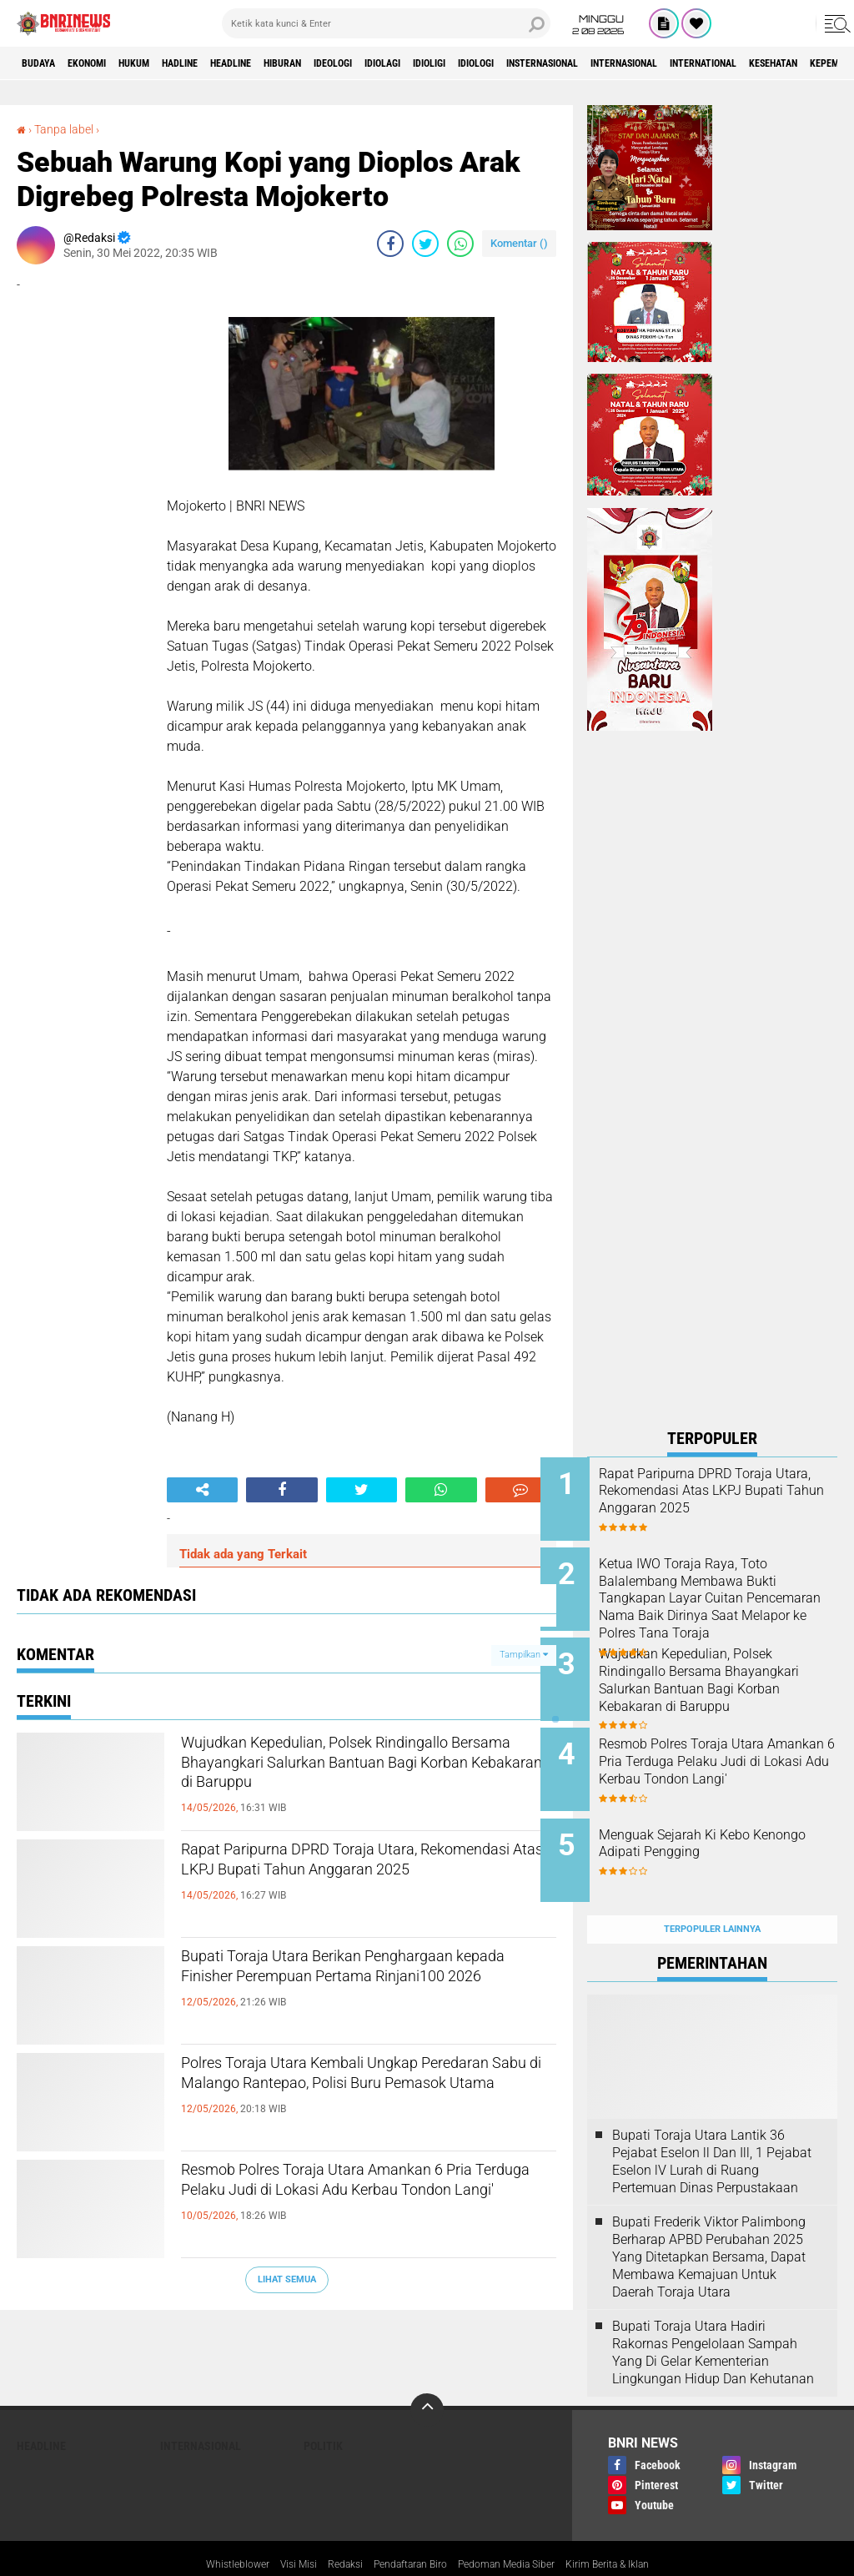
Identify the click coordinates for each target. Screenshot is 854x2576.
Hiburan (356, 63)
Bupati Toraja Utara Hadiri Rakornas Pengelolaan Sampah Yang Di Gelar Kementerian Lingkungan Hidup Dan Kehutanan (713, 2315)
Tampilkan (524, 1654)
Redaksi (329, 2528)
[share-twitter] (425, 243)
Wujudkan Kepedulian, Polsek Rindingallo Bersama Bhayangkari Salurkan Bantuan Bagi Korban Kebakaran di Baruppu (339, 1788)
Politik (323, 2409)
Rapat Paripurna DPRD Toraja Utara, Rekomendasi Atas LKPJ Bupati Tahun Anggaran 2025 (360, 1881)
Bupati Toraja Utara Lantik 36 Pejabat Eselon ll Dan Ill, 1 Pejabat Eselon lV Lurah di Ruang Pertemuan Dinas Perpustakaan (711, 2124)
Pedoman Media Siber (517, 2528)
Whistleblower (209, 2528)
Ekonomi (105, 63)
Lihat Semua (287, 2279)
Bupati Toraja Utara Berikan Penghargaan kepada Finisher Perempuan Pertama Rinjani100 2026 (356, 1988)
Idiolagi (484, 63)
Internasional (791, 63)
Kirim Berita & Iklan (633, 2528)
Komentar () (519, 243)
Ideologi (421, 63)
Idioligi (544, 63)
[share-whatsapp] (460, 243)
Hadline (225, 63)
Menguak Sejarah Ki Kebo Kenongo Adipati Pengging (724, 1819)
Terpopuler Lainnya (712, 1892)
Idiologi (604, 63)
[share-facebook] (390, 243)
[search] (386, 23)
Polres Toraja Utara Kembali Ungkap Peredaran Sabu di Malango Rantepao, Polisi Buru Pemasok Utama (360, 2095)
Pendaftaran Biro (405, 2528)
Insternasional (688, 63)
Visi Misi (278, 2528)
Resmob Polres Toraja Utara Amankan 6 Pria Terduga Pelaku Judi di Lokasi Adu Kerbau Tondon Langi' (360, 2201)
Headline (290, 63)
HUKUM (166, 63)
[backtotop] (427, 2373)
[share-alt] (202, 1489)
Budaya (44, 63)
